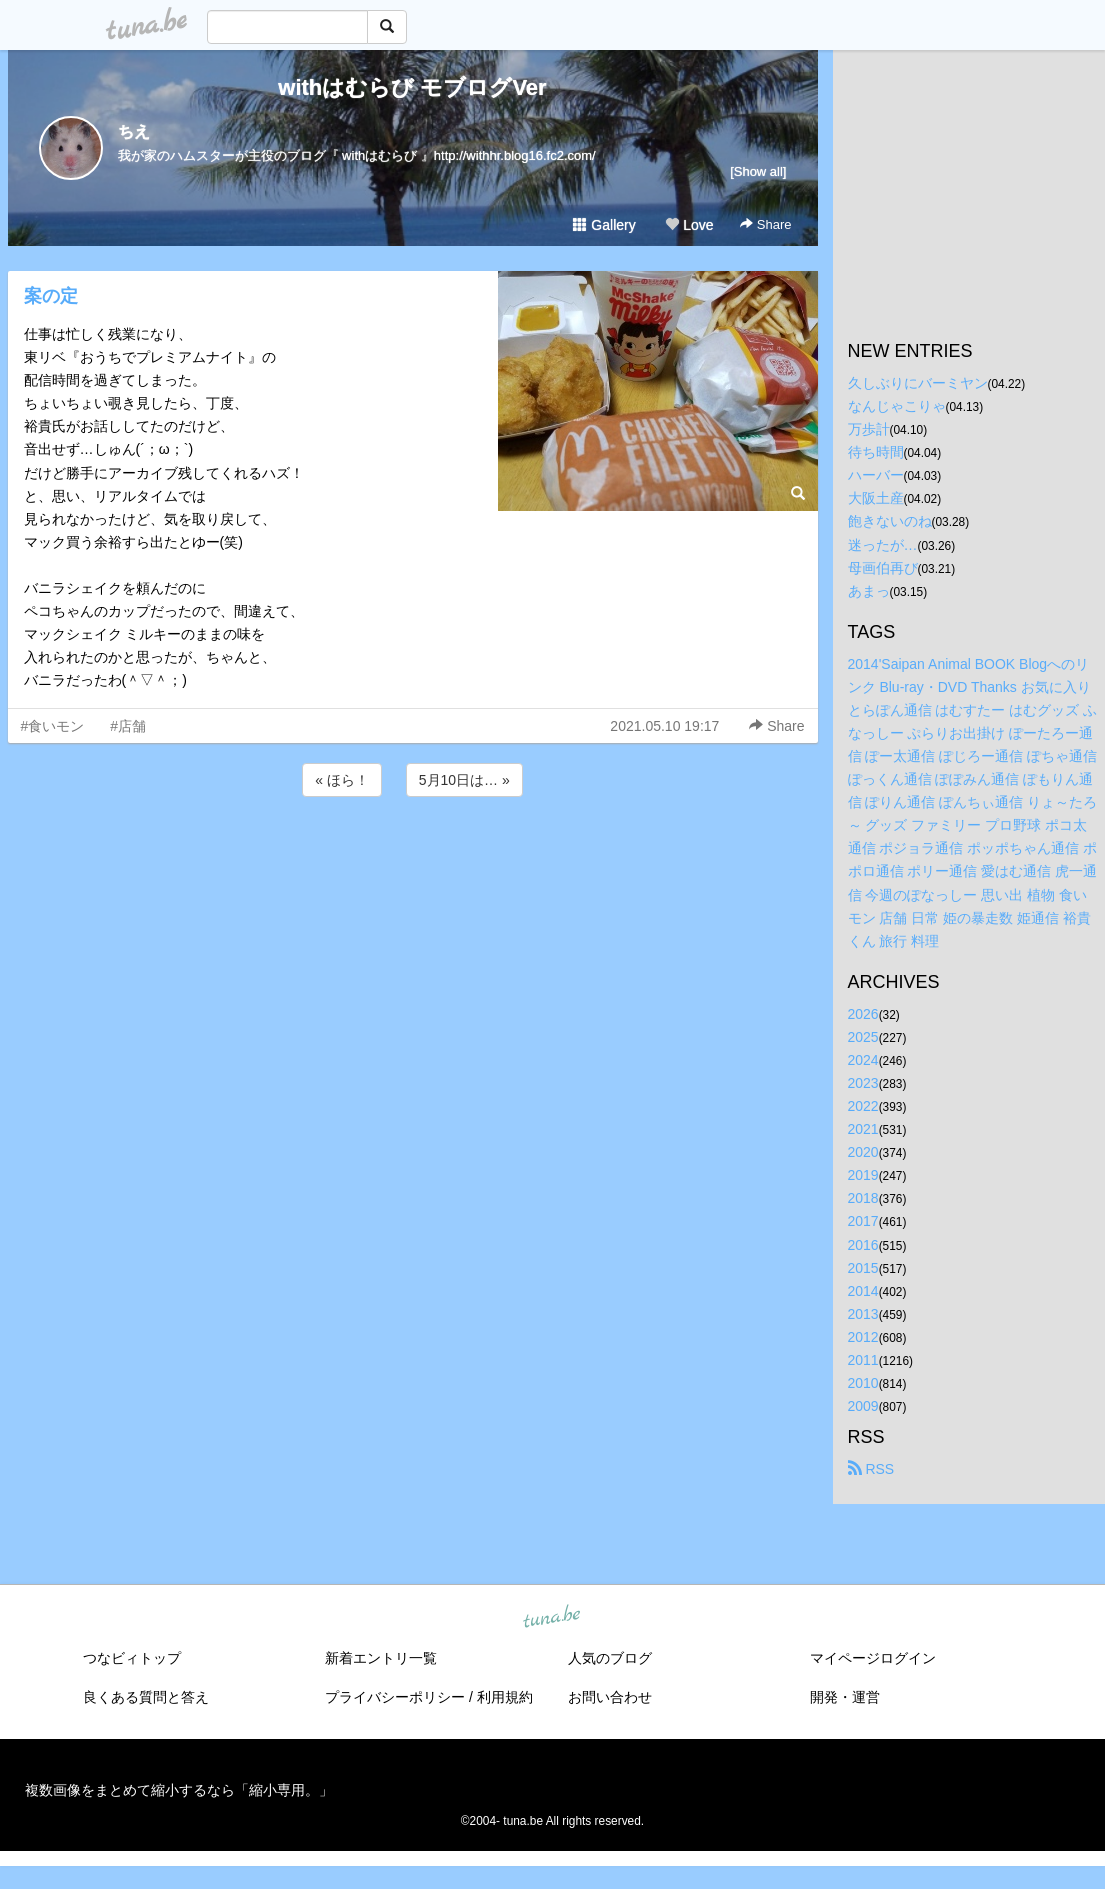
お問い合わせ (610, 1697)
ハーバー (876, 475)
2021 (863, 1129)
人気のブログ (610, 1658)
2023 (863, 1083)
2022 (863, 1106)
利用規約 (505, 1697)
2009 (863, 1406)
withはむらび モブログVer (412, 87)
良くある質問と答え (146, 1697)
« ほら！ (342, 780)
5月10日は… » (464, 780)
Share (765, 224)
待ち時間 (876, 452)
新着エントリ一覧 (381, 1658)
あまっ (869, 591)
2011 (863, 1360)
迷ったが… (883, 545)
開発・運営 (845, 1697)
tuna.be (552, 1618)
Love (689, 225)
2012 (863, 1337)
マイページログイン (873, 1658)
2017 (863, 1221)
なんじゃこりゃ (897, 406)
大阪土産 (876, 498)
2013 (863, 1314)
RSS (871, 1469)
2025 (863, 1037)
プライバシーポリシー (395, 1697)
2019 (863, 1175)
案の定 (51, 296)
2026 (863, 1014)
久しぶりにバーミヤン (918, 383)
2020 (863, 1152)
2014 (863, 1291)
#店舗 (128, 726)
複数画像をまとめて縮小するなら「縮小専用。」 (179, 1790)
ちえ (134, 131)
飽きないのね (890, 521)
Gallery (604, 225)
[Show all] (758, 171)
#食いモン (53, 726)
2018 (863, 1198)
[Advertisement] (413, 855)
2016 (863, 1245)
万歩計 (869, 429)
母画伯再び (883, 568)
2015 (863, 1268)
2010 (863, 1383)
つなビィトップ (132, 1658)
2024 (863, 1060)
